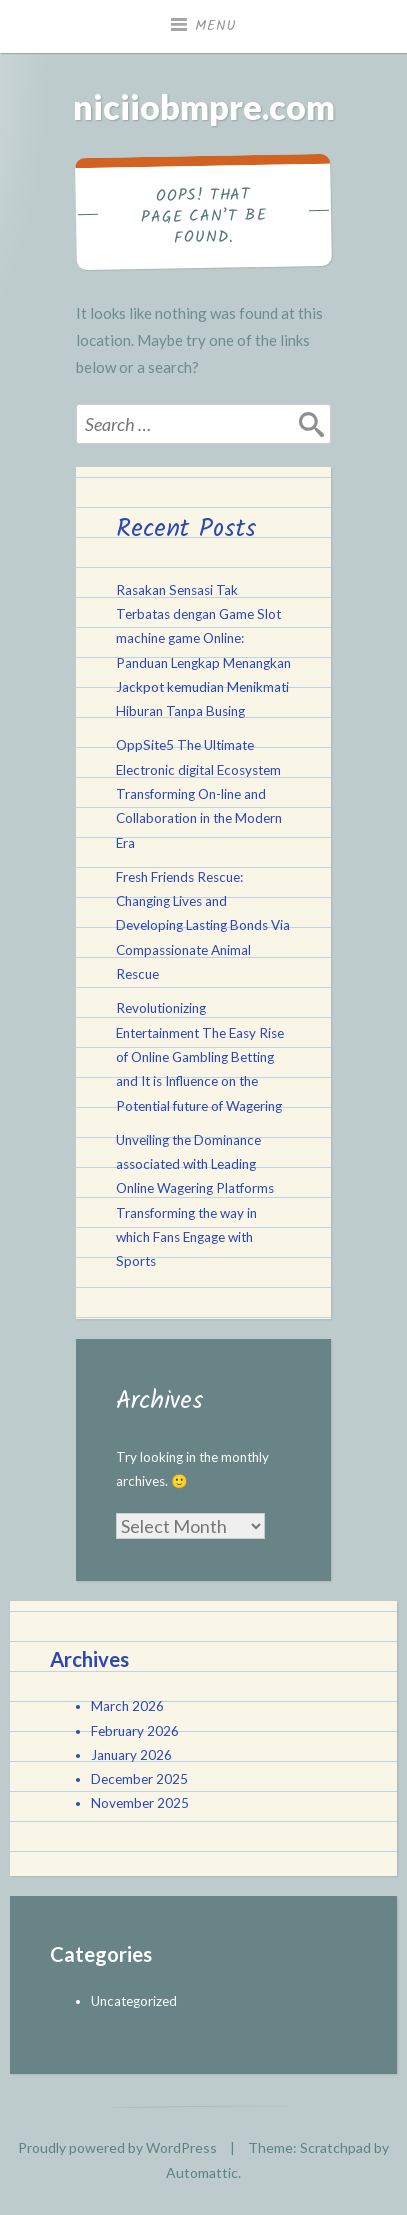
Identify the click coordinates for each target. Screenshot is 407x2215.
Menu (216, 26)
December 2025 (139, 1779)
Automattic (202, 2172)
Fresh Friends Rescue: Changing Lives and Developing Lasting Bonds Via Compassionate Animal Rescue (203, 925)
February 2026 (135, 1731)
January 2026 (131, 1755)
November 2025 (140, 1803)
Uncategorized (134, 2001)
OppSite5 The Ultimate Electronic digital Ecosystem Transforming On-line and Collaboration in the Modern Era (199, 793)
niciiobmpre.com (204, 106)
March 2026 (127, 1706)
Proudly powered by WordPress (117, 2147)
